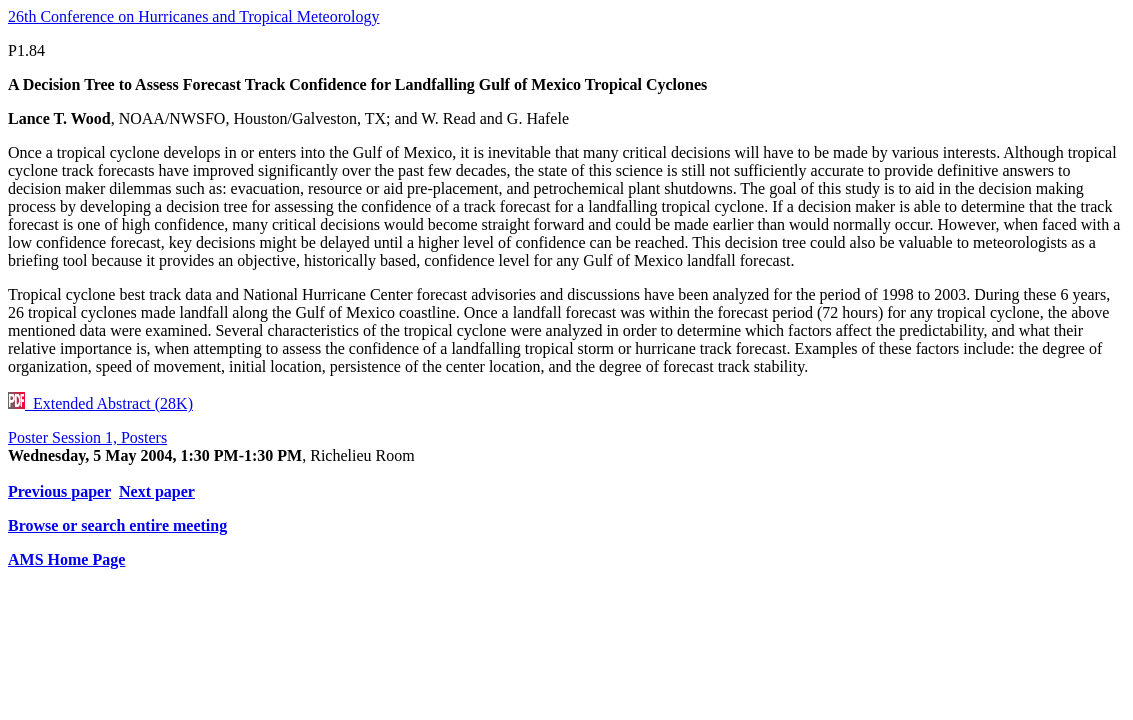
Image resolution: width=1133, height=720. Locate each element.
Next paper (157, 491)
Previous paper (59, 491)
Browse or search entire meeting (117, 525)
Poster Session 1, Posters (87, 437)
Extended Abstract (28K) (100, 403)
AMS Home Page (66, 559)
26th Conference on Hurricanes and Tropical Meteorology (193, 16)
